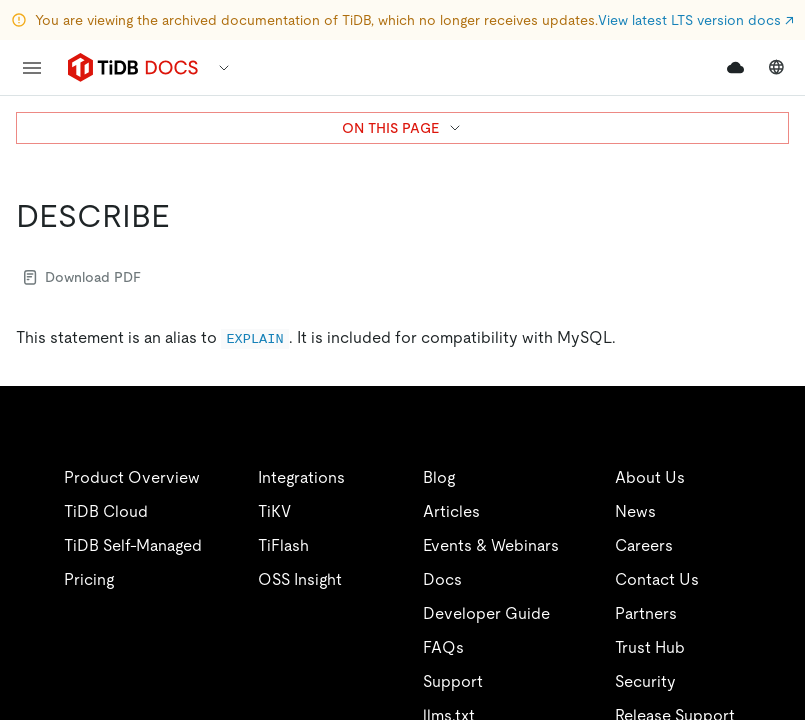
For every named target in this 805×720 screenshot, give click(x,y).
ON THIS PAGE (402, 128)
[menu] (32, 68)
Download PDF (82, 277)
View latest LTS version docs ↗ (696, 20)
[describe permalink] (186, 216)
